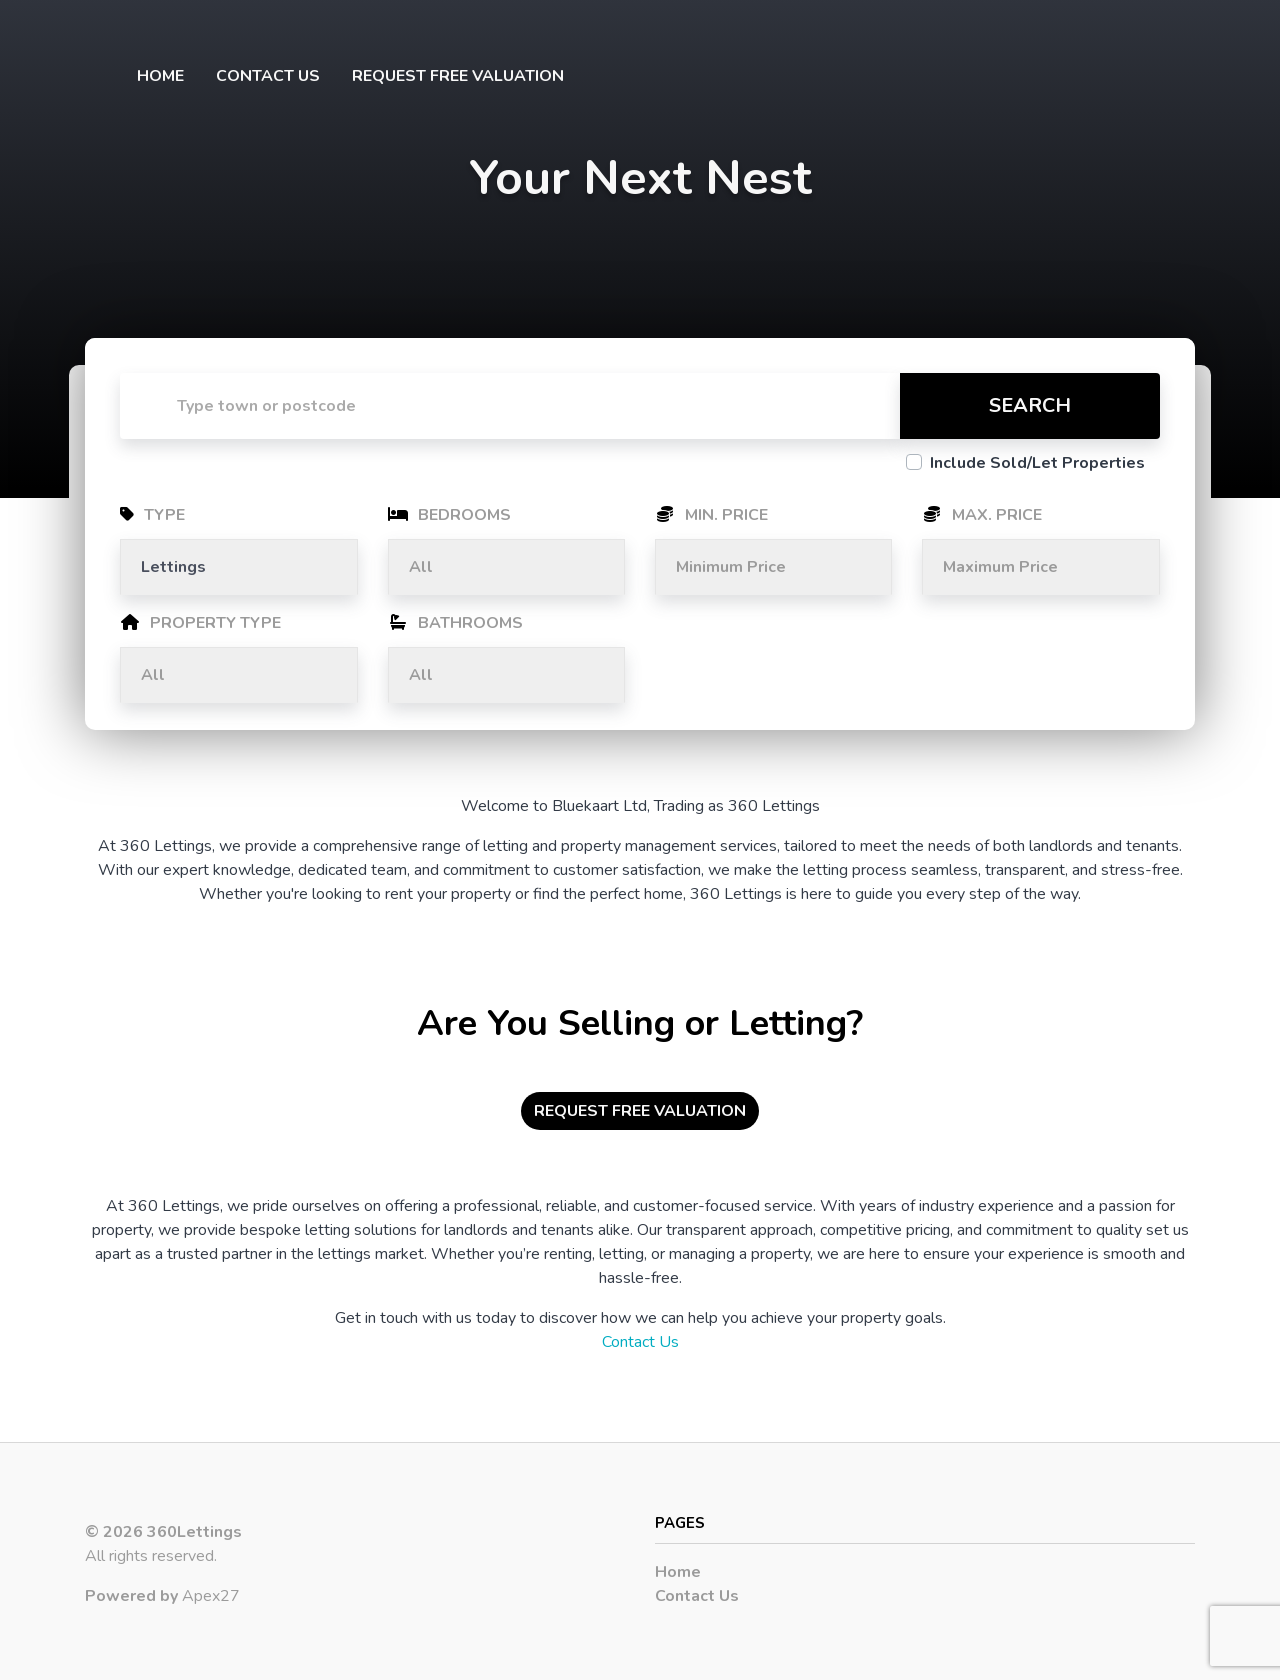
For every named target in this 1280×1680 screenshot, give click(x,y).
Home (160, 76)
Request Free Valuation (458, 76)
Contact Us (268, 76)
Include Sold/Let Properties (1037, 463)
